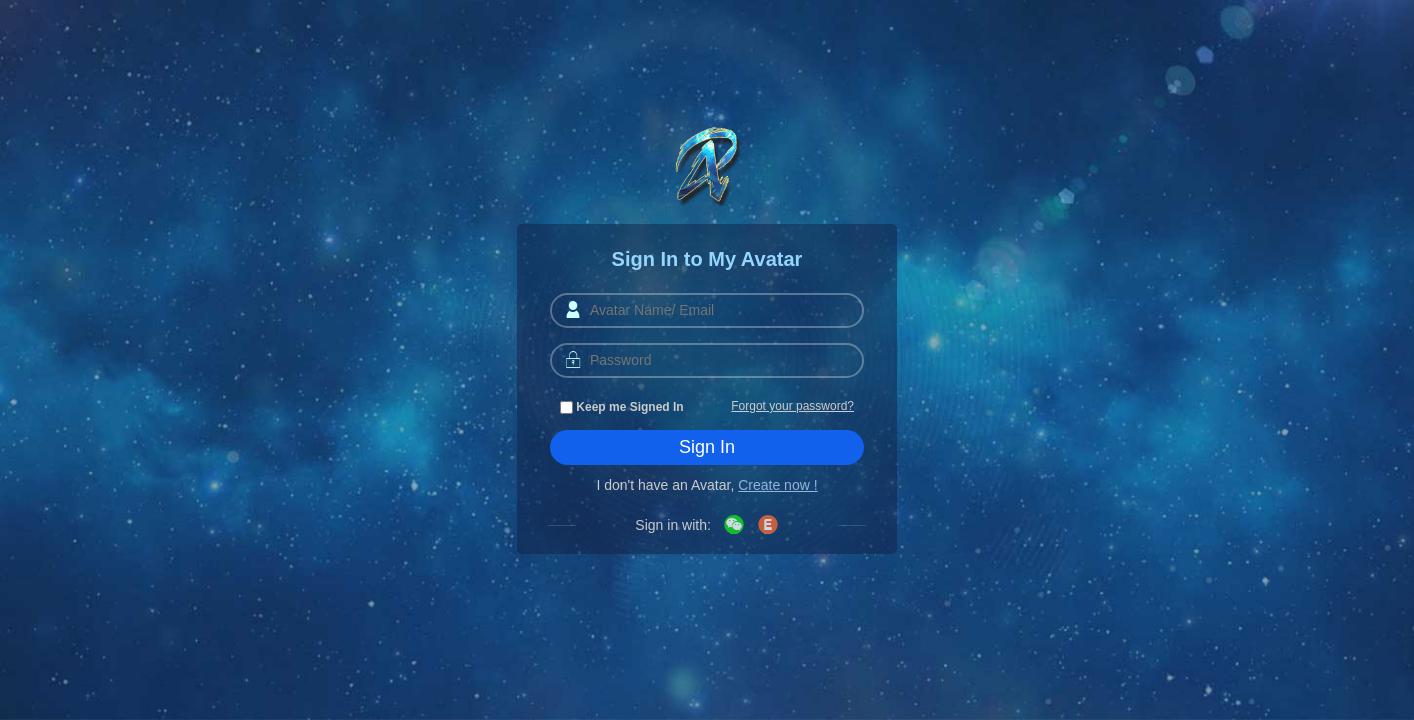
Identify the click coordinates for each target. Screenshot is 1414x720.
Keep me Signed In (622, 407)
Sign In (707, 447)
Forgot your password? (792, 406)
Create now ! (777, 485)
